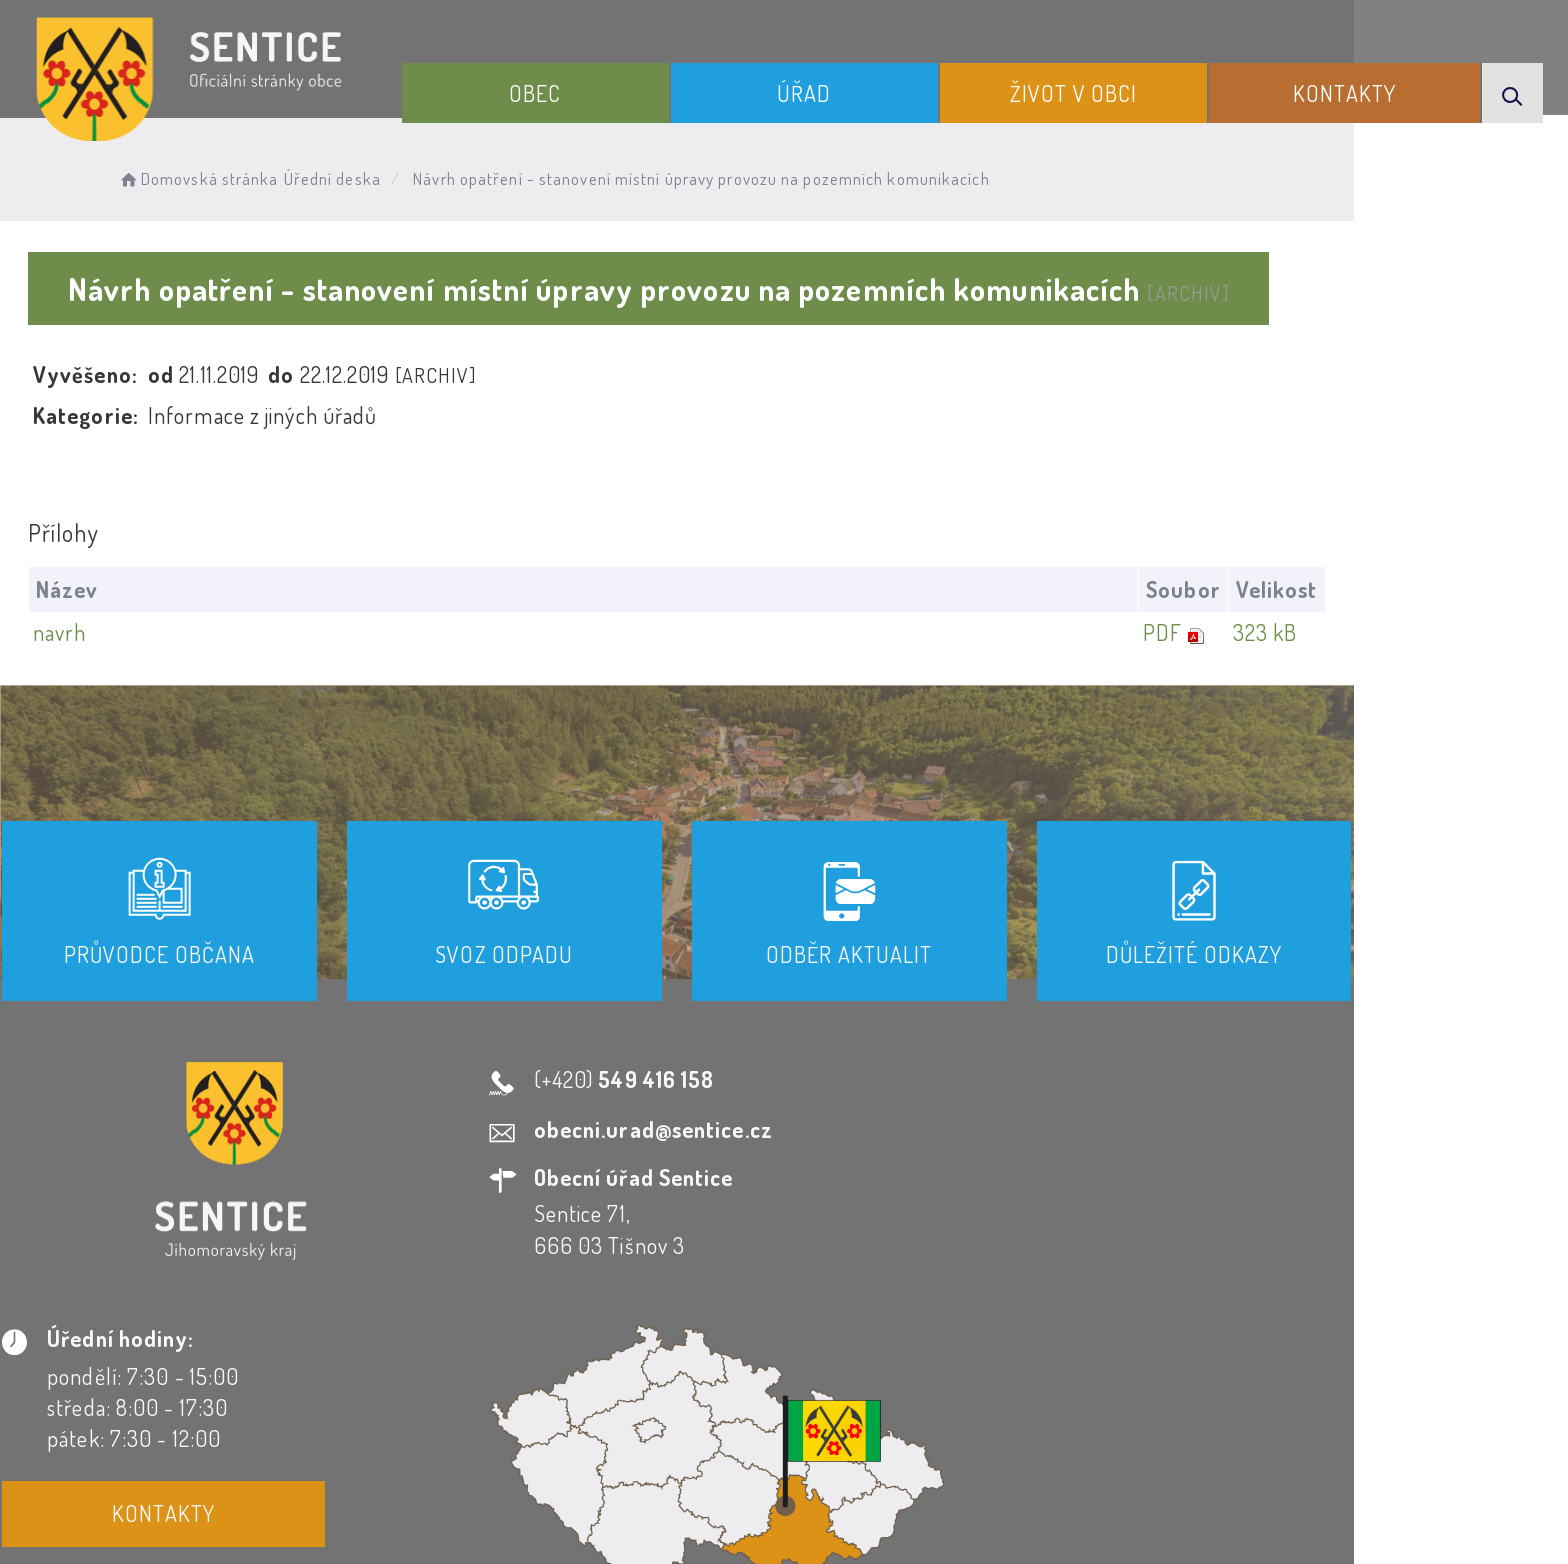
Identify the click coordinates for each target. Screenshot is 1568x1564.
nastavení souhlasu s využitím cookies (1192, 1513)
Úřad (848, 88)
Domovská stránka (245, 175)
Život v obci (1102, 88)
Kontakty (1358, 88)
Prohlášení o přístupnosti (567, 1383)
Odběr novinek (787, 1383)
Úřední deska (380, 175)
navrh (96, 633)
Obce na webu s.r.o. (1060, 1480)
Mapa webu (944, 1383)
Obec (595, 88)
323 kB (1443, 633)
